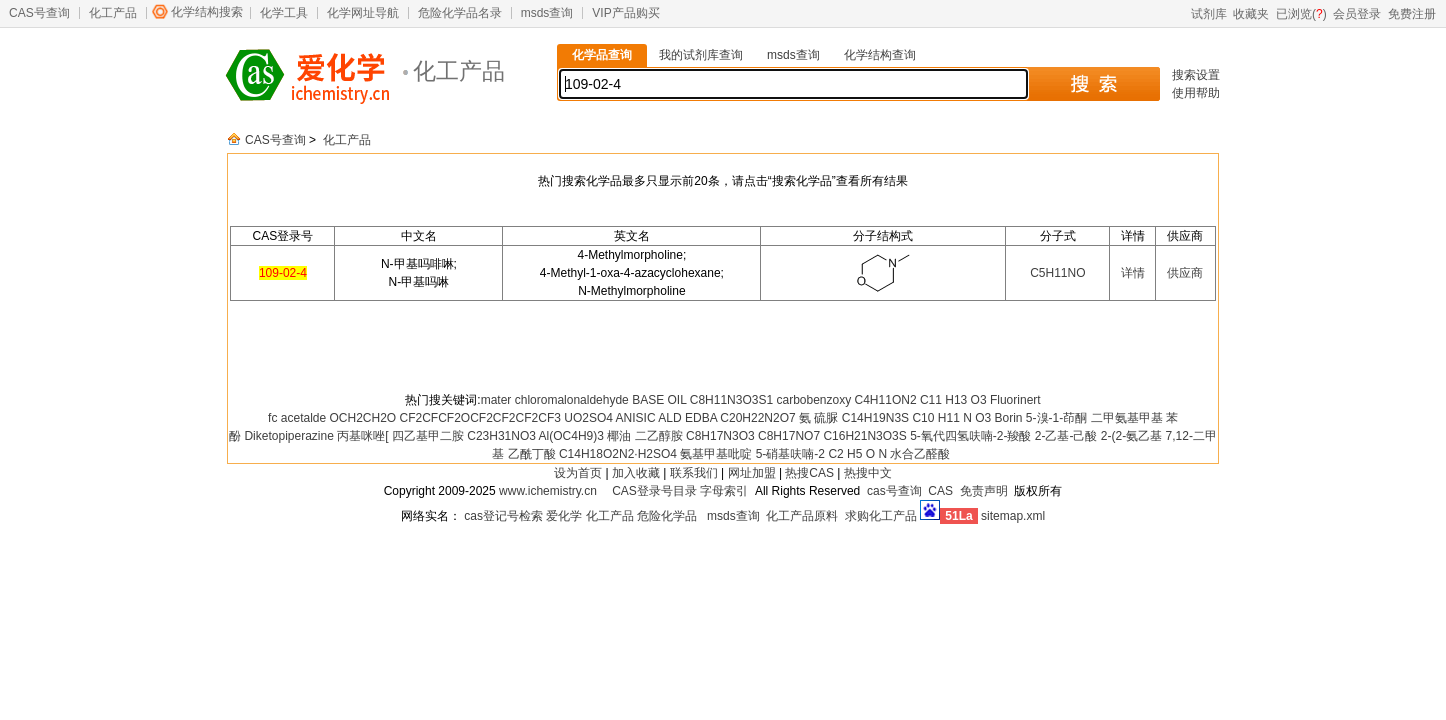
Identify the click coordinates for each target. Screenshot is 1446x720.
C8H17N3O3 (720, 436)
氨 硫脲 (818, 418)
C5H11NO (1057, 273)
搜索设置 (1196, 75)
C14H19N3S (875, 418)
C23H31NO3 (501, 436)
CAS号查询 (39, 13)
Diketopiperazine (288, 436)
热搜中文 (868, 473)
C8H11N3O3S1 (731, 400)
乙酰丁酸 (532, 454)
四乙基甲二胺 (428, 436)
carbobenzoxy (813, 400)
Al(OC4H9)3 (571, 436)
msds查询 (547, 13)
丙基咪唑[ (362, 436)
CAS (940, 491)
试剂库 (1209, 14)
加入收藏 (636, 473)
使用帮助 (1196, 93)
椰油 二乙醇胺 (644, 436)
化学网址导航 (363, 13)
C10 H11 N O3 (951, 418)
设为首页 (578, 473)
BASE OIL (659, 400)
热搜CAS (809, 473)
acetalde (303, 418)
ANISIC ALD (649, 418)
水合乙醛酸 (920, 454)
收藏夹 (1251, 14)
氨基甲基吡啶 (716, 454)
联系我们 (694, 473)
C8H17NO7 (789, 436)
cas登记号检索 (503, 516)
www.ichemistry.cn (548, 491)
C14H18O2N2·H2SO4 (618, 454)
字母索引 (724, 491)
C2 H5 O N (857, 454)
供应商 (1185, 273)
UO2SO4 (588, 418)
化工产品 (113, 13)
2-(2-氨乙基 (1131, 436)
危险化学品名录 (460, 13)
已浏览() (1301, 14)
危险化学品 (667, 516)
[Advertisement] (723, 346)
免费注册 (1412, 14)
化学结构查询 (880, 55)
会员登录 (1357, 14)
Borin (1009, 418)
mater (496, 400)
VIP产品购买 (625, 13)
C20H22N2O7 (757, 418)
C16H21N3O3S (864, 436)
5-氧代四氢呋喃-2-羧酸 (970, 436)
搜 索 (1093, 84)
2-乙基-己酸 (1066, 436)
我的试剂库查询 (701, 55)
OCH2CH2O (363, 418)
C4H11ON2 (886, 400)
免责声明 (984, 491)
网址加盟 (752, 473)
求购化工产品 (881, 516)
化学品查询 (602, 55)
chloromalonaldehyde (572, 400)
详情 (1133, 273)
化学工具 (284, 13)
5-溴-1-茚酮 (1056, 418)
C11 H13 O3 (953, 400)
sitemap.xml (1013, 516)
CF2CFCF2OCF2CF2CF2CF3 (480, 418)
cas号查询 (894, 491)
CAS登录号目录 (654, 491)
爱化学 (564, 516)
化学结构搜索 (207, 12)
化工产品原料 (802, 516)
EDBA (701, 418)
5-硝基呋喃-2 (790, 454)
